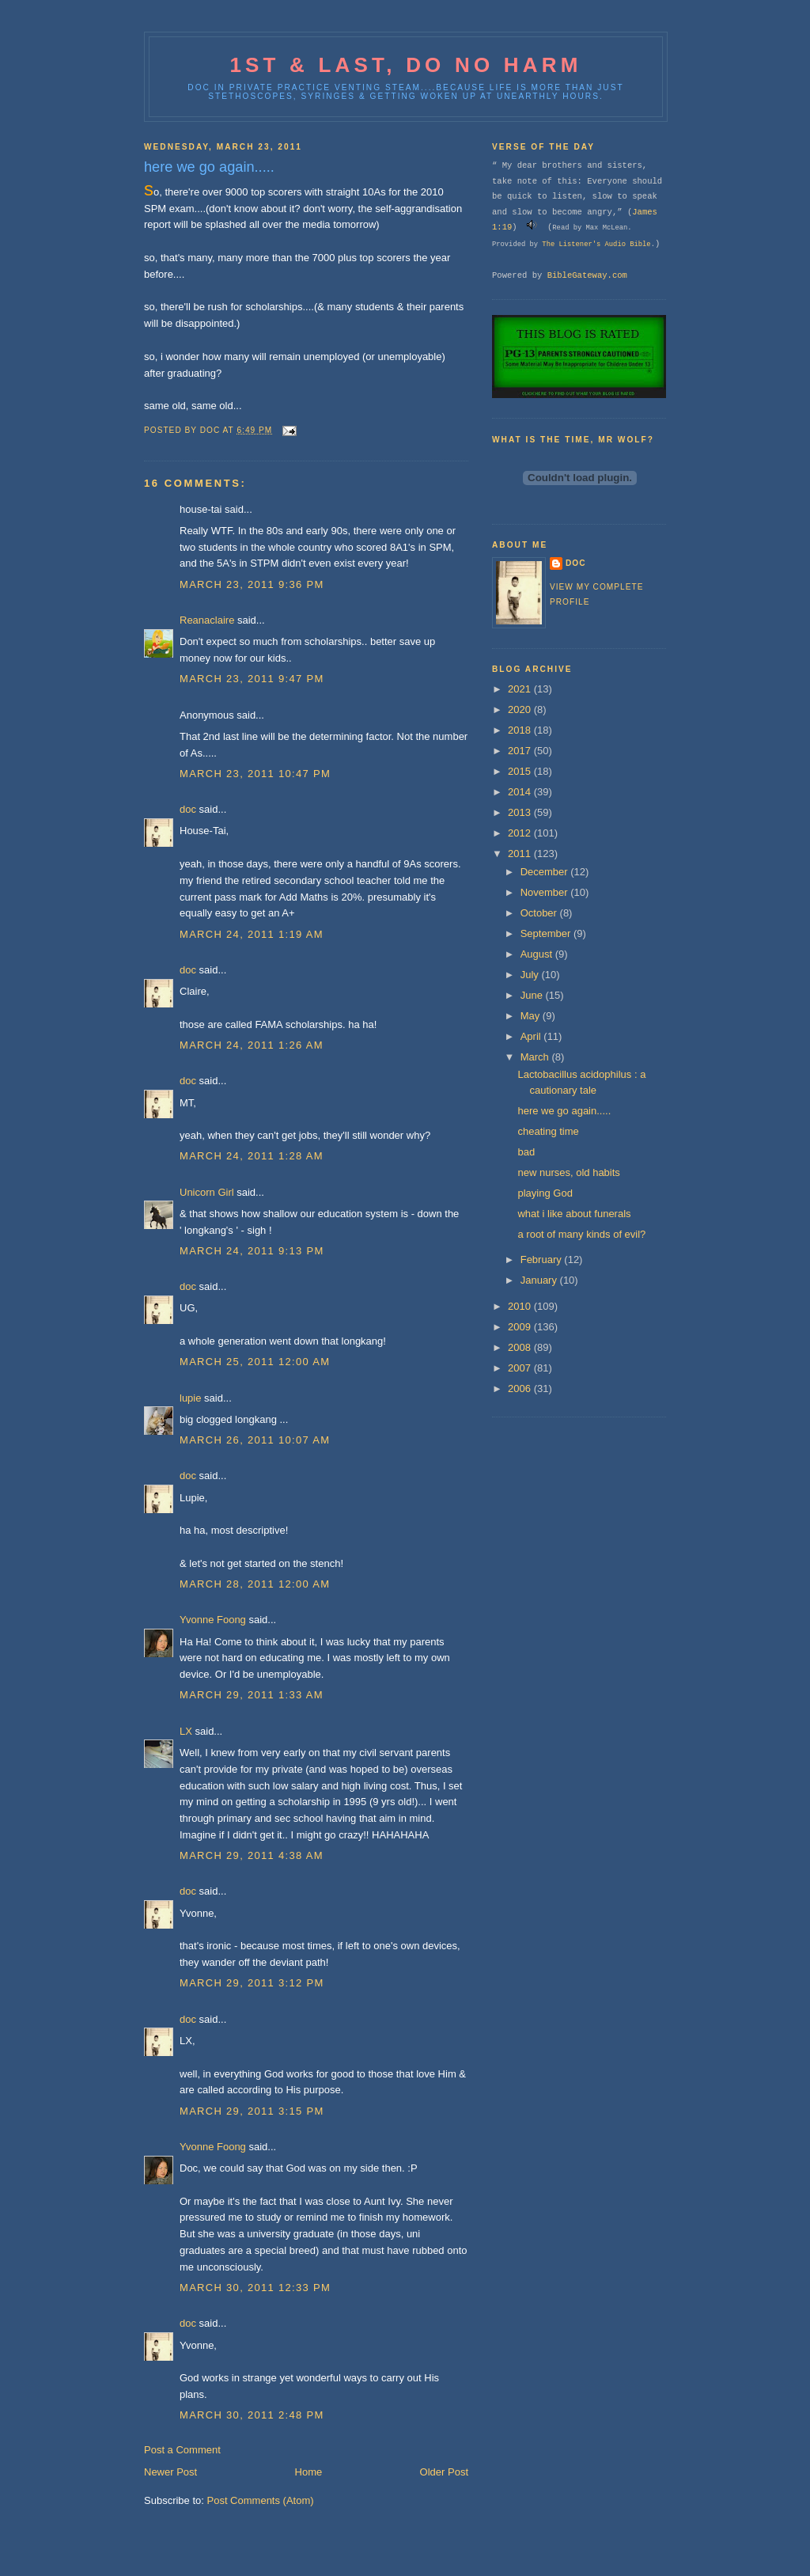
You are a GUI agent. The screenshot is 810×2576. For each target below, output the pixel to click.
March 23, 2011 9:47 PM (252, 679)
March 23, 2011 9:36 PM (252, 584)
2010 (521, 1306)
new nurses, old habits (568, 1172)
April (532, 1036)
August (537, 954)
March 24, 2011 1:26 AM (252, 1045)
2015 (521, 771)
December (545, 872)
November (545, 892)
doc (188, 809)
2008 (521, 1347)
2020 (521, 709)
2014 (521, 792)
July (531, 975)
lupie (190, 1398)
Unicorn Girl (207, 1192)
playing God (544, 1193)
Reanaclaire (207, 620)
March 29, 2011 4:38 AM (252, 1855)
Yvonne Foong (213, 1620)
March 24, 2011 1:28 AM (252, 1156)
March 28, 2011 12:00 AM (255, 1584)
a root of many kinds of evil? (581, 1234)
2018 (521, 730)
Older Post (444, 2472)
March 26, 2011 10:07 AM (255, 1440)
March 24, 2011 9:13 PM (252, 1251)
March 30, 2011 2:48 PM (252, 2415)
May (531, 1016)
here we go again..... (564, 1111)
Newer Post (170, 2472)
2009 (521, 1327)
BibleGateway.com (587, 275)
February (542, 1259)
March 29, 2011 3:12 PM (252, 1983)
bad (526, 1152)
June (533, 995)
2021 (521, 689)
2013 (521, 812)
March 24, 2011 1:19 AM (252, 934)
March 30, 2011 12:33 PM (255, 2287)
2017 (521, 751)
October (540, 913)
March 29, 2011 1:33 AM (252, 1695)
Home (309, 2472)
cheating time (547, 1131)
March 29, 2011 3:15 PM (252, 2111)
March (536, 1057)
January (540, 1280)
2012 (521, 833)
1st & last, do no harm (405, 65)
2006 (521, 1388)
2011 (521, 853)
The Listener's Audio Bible (596, 244)
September (546, 933)
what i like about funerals (573, 1214)
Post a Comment (182, 2450)
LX (186, 1731)
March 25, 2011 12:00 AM (255, 1362)
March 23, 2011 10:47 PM (255, 774)
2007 (521, 1368)
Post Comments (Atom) (260, 2500)
